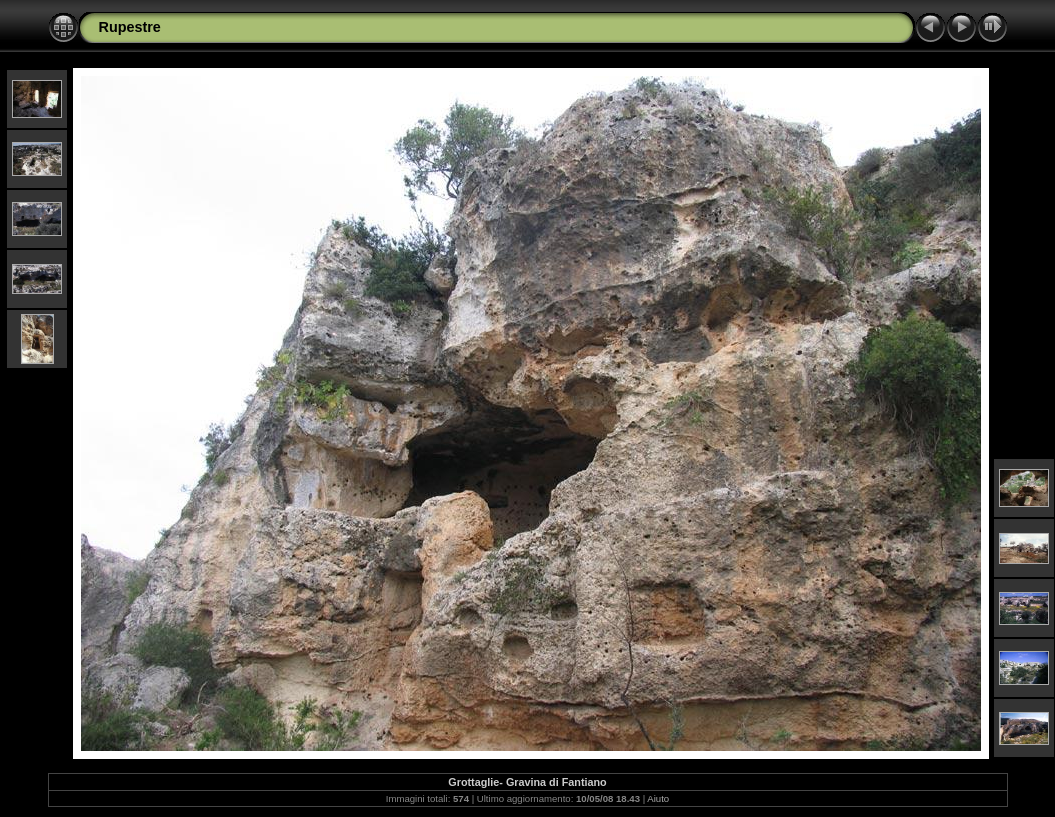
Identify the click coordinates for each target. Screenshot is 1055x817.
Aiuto (658, 798)
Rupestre (130, 27)
